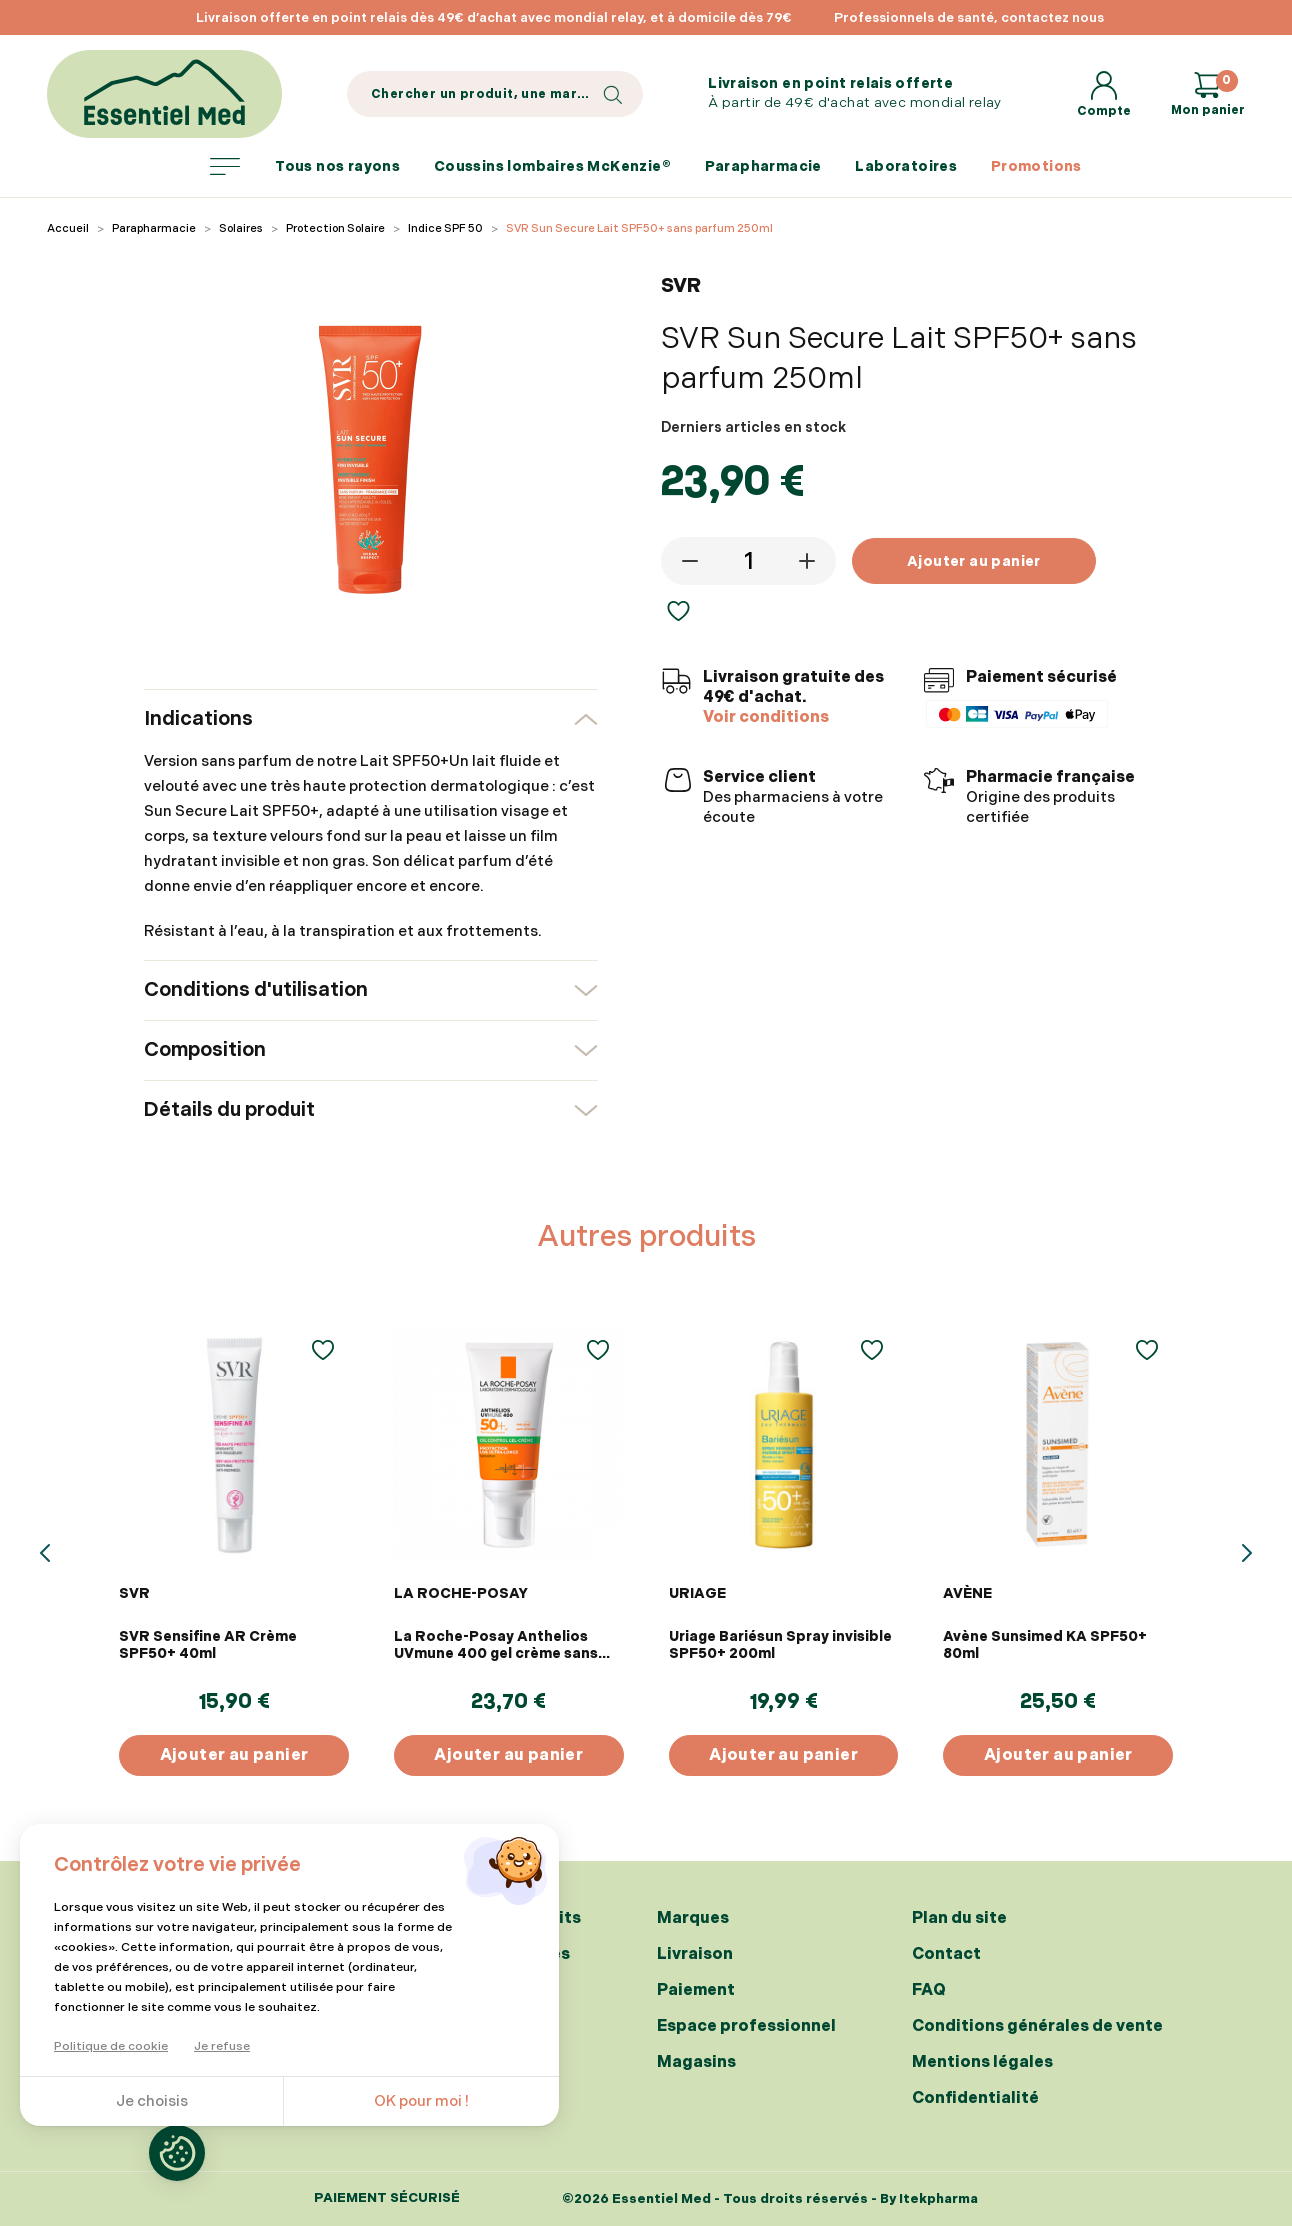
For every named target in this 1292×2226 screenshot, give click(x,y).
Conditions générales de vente (1037, 2026)
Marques (693, 1918)
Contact (946, 1954)
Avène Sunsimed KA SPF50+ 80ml (1045, 1645)
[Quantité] (748, 561)
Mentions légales (982, 2062)
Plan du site (959, 1918)
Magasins (696, 2062)
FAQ (929, 1990)
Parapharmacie (763, 166)
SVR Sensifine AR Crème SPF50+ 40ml (208, 1645)
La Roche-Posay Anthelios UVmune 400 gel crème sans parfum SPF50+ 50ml (496, 1645)
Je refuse (222, 2046)
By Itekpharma (929, 2199)
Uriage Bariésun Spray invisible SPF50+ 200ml (780, 1645)
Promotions (1036, 166)
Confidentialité (975, 2098)
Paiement (696, 1990)
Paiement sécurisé (387, 2198)
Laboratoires (906, 166)
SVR (134, 1593)
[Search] (495, 94)
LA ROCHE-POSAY (461, 1593)
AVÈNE (967, 1593)
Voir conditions (766, 717)
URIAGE (697, 1593)
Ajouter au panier (974, 561)
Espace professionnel (746, 2026)
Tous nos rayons (305, 167)
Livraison (695, 1954)
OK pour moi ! (421, 2101)
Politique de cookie (111, 2046)
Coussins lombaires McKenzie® (552, 166)
